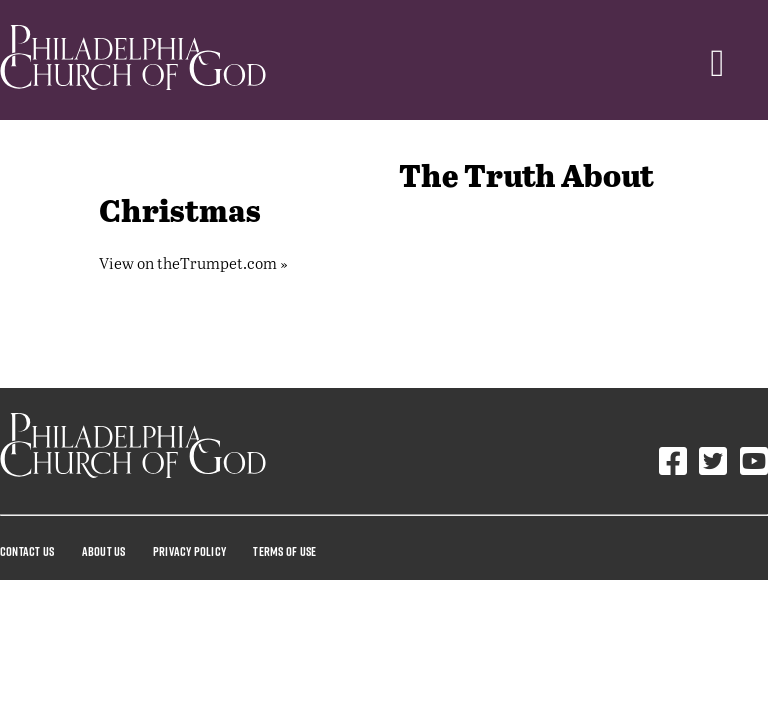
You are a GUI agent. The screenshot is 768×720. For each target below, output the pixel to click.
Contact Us (27, 551)
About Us (104, 551)
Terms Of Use (284, 551)
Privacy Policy (189, 551)
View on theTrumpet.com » (193, 262)
